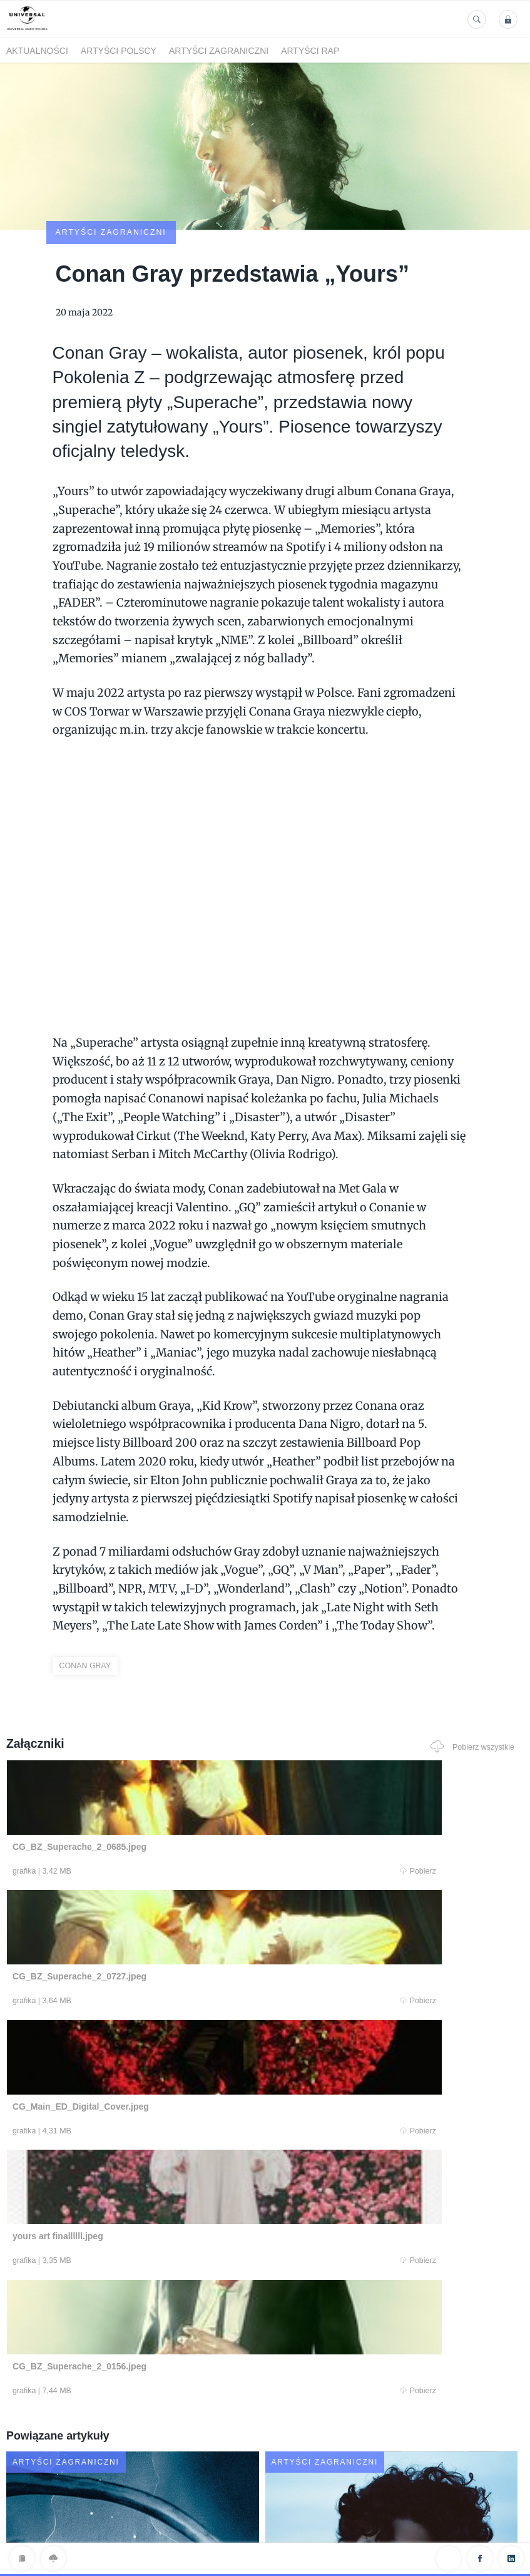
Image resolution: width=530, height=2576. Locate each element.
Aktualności (37, 51)
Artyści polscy (118, 51)
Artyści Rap (310, 51)
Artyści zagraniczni (218, 51)
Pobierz (146, 1800)
